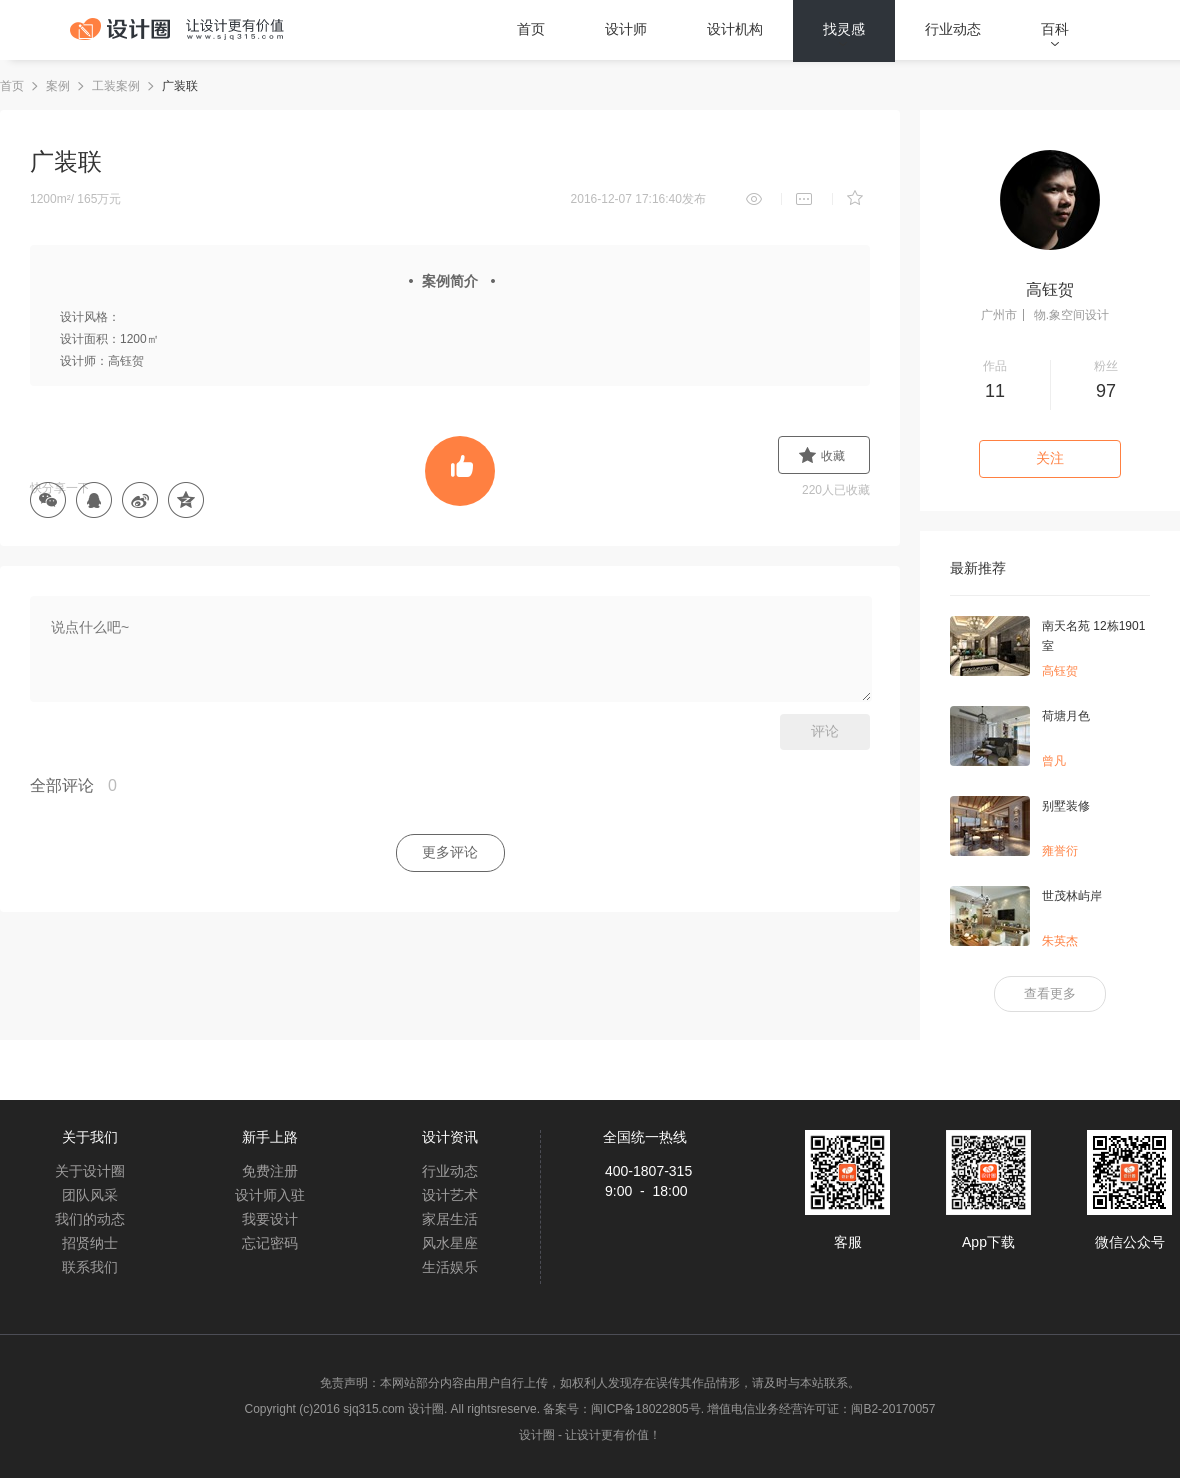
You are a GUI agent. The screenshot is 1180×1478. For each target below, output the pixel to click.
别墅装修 (1066, 806)
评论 (825, 731)
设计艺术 (450, 1195)
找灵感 (844, 29)
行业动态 (953, 29)
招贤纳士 (90, 1243)
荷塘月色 (1066, 716)
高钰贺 (1050, 289)
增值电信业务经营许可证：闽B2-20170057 (821, 1409)
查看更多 (1050, 993)
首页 (531, 29)
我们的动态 (90, 1219)
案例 (58, 86)
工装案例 (116, 86)
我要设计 (270, 1219)
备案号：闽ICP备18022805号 (621, 1409)
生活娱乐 (450, 1267)
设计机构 (735, 29)
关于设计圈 (90, 1171)
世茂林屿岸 (1072, 896)
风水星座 (450, 1243)
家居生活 (450, 1219)
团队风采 (90, 1195)
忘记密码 (270, 1243)
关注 (1050, 458)
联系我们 (90, 1267)
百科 (1055, 29)
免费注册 (270, 1171)
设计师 (626, 29)
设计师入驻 (270, 1195)
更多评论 (450, 852)
